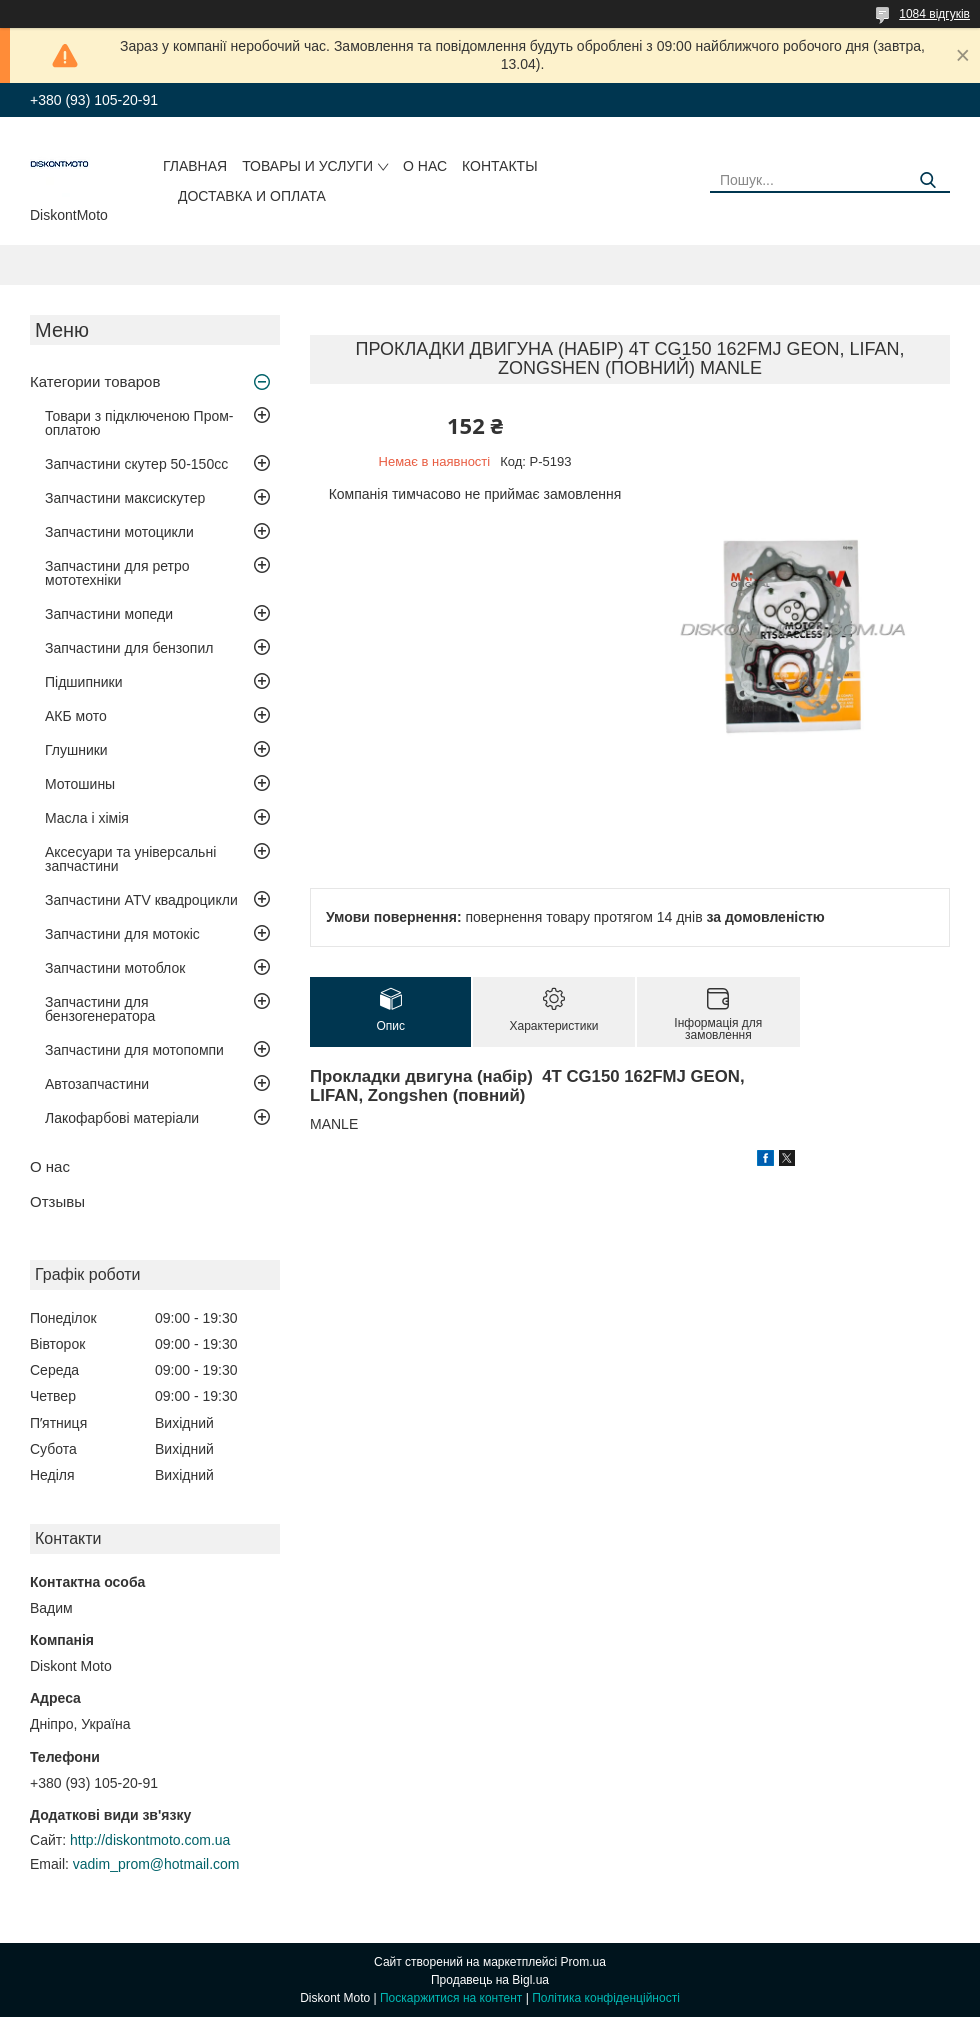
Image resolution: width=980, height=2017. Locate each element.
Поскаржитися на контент (451, 1998)
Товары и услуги (307, 166)
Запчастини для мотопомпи (134, 1050)
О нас (425, 166)
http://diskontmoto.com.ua (150, 1840)
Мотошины (80, 784)
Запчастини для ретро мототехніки (117, 573)
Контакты (500, 166)
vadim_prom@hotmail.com (156, 1864)
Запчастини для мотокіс (122, 934)
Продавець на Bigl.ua (490, 1980)
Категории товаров (95, 381)
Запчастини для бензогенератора (100, 1009)
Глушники (76, 750)
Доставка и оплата (252, 196)
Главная (195, 166)
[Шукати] (927, 180)
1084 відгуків (934, 14)
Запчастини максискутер (125, 498)
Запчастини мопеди (109, 614)
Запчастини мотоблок (115, 968)
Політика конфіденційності (606, 1998)
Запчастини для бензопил (129, 648)
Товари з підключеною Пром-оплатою (139, 423)
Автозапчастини (97, 1084)
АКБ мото (76, 716)
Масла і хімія (87, 818)
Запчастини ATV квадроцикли (141, 900)
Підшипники (83, 682)
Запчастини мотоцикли (119, 532)
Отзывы (57, 1201)
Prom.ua (583, 1962)
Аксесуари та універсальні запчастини (130, 859)
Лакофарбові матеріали (122, 1118)
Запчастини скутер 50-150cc (136, 464)
